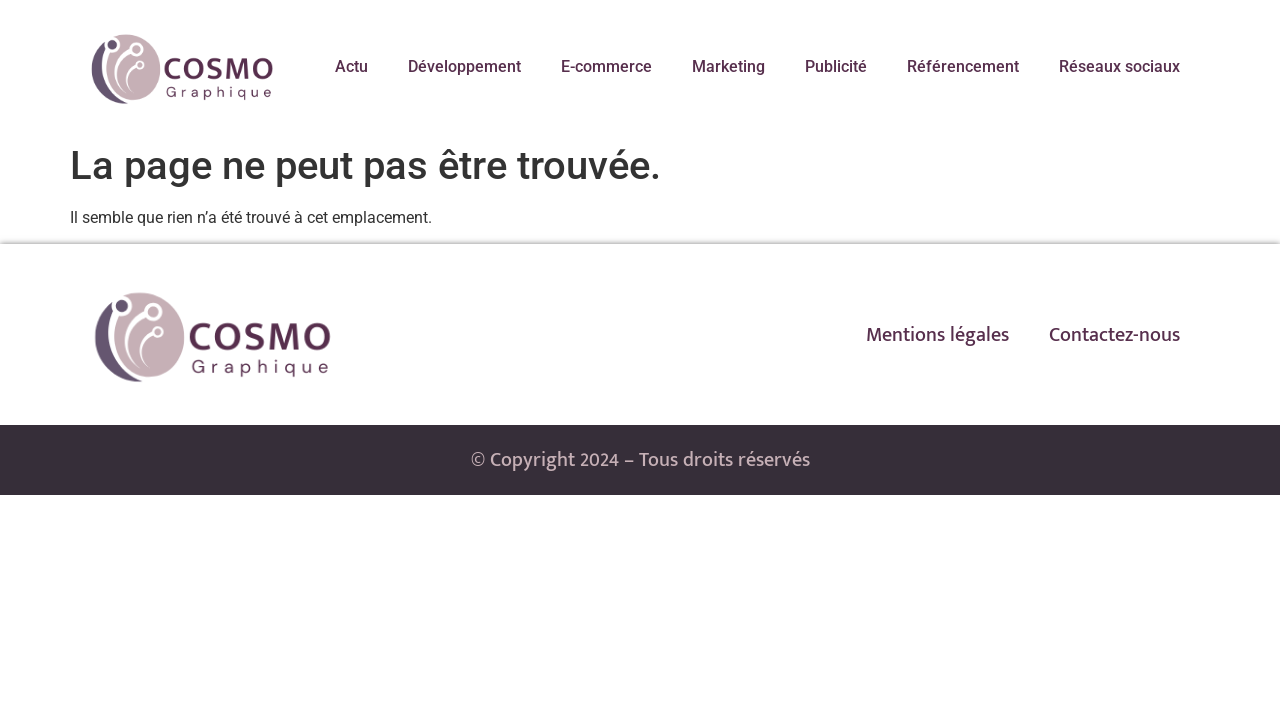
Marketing (728, 66)
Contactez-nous (1114, 335)
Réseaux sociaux (1119, 66)
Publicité (836, 66)
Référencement (963, 66)
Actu (351, 66)
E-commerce (606, 66)
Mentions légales (937, 335)
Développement (464, 66)
